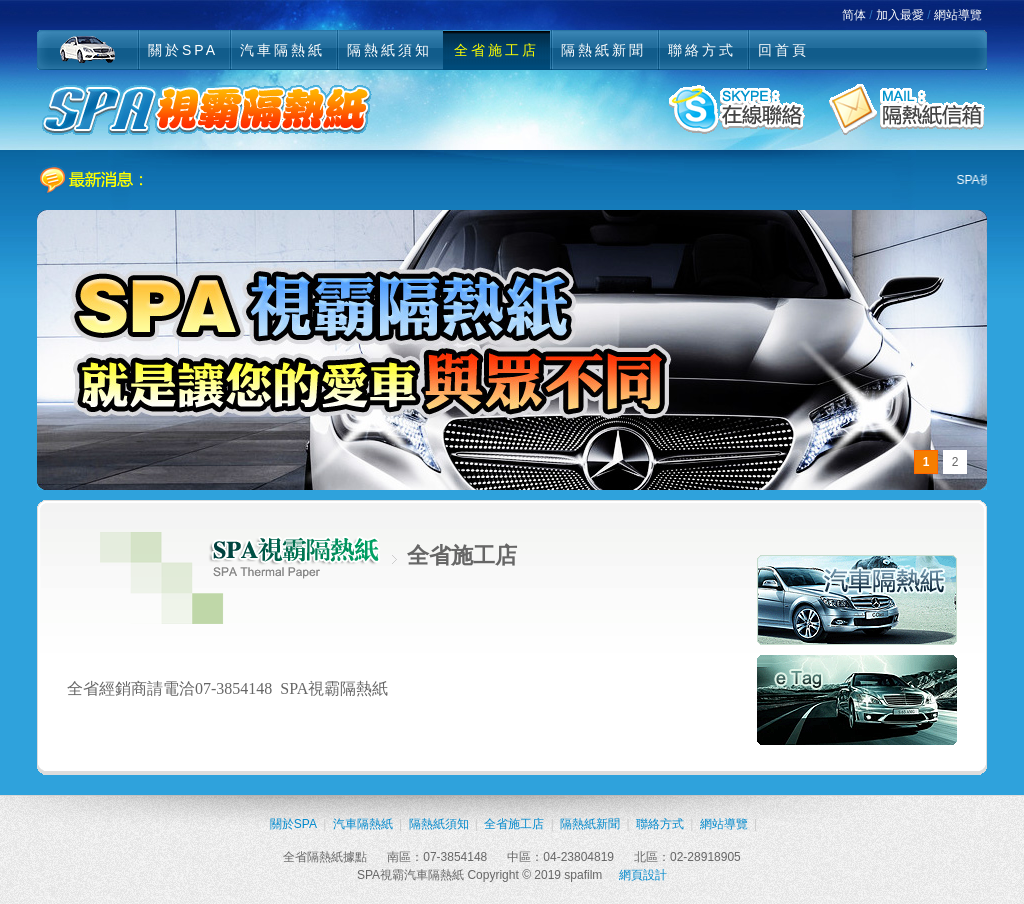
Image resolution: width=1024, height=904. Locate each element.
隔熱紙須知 (389, 50)
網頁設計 (643, 875)
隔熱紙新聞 (603, 50)
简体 (854, 15)
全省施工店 (496, 50)
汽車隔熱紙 (282, 50)
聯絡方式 (702, 50)
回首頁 (783, 50)
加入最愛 (900, 15)
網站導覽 (958, 15)
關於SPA (183, 50)
